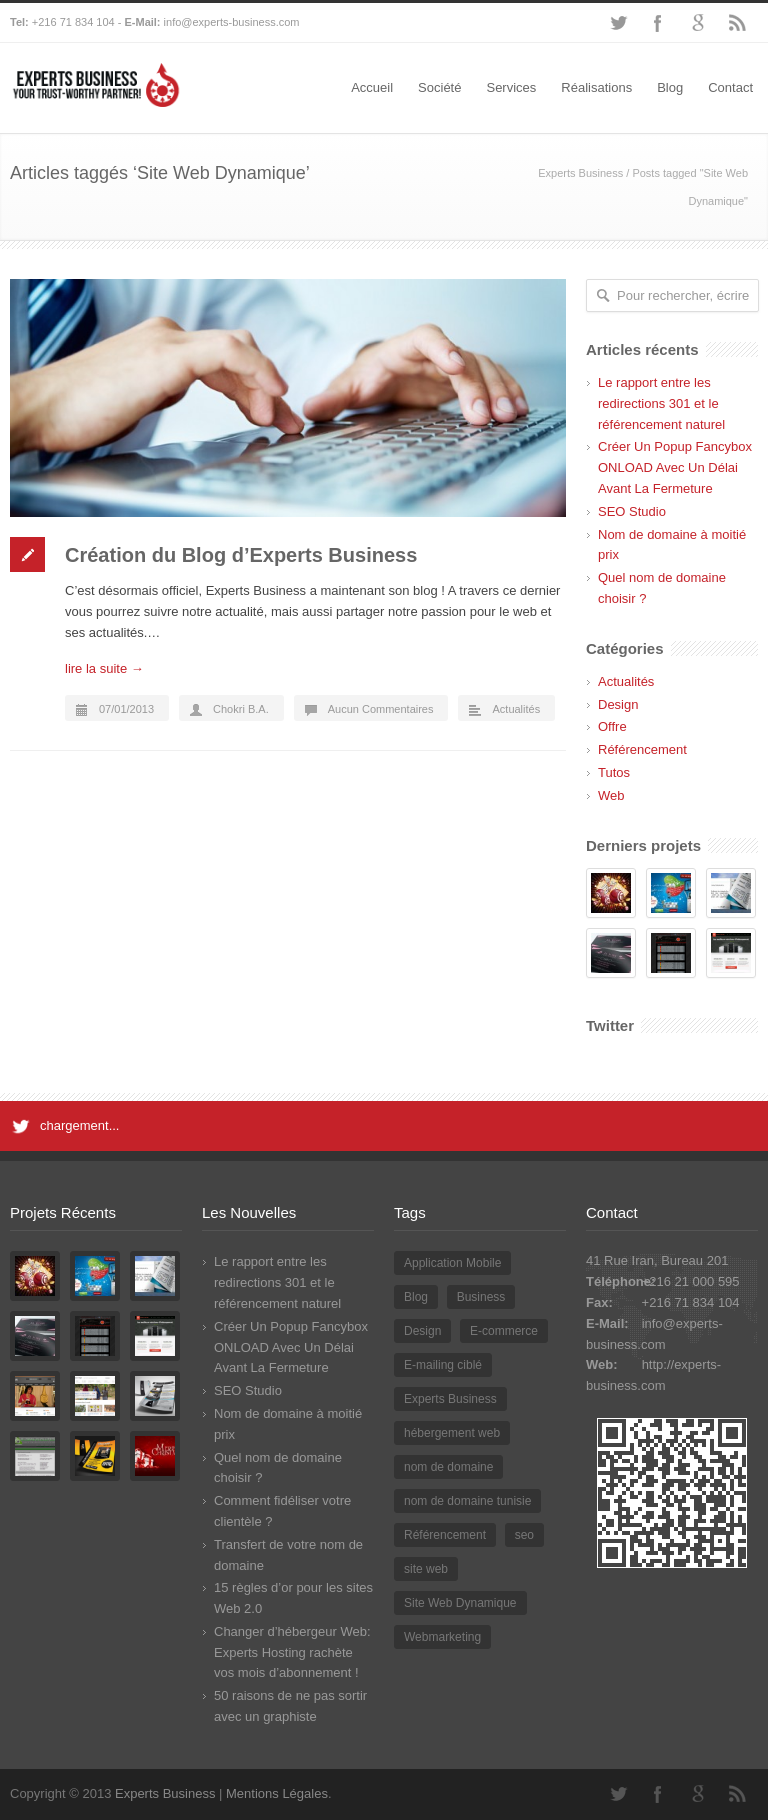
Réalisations (596, 87)
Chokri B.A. (241, 709)
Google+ (698, 23)
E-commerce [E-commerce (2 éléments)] (504, 1331)
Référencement (642, 749)
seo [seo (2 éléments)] (524, 1535)
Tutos (614, 772)
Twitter (618, 23)
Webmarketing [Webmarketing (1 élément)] (442, 1637)
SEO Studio (632, 511)
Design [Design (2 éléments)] (422, 1331)
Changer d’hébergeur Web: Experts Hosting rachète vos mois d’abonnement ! (292, 1652)
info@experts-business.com (232, 22)
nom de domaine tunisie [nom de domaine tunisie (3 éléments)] (467, 1501)
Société (439, 87)
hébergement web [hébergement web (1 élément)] (452, 1433)
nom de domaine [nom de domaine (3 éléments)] (448, 1467)
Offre (612, 726)
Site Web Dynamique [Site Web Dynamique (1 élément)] (460, 1603)
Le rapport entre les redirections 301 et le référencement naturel (661, 403)
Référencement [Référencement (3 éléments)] (445, 1535)
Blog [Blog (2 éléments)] (416, 1297)
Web (611, 795)
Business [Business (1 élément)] (481, 1297)
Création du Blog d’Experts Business (241, 555)
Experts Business (580, 173)
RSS (738, 23)
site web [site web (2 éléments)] (426, 1569)
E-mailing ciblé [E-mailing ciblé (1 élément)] (443, 1365)
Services (511, 87)
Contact (730, 87)
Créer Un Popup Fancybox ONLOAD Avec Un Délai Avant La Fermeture (675, 467)
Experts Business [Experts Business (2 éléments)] (450, 1399)
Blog (670, 87)
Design (618, 704)
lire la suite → (104, 668)
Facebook (658, 23)
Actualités (516, 709)
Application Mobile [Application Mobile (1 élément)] (452, 1263)
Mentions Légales (277, 1793)
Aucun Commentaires (381, 709)
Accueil (372, 87)
